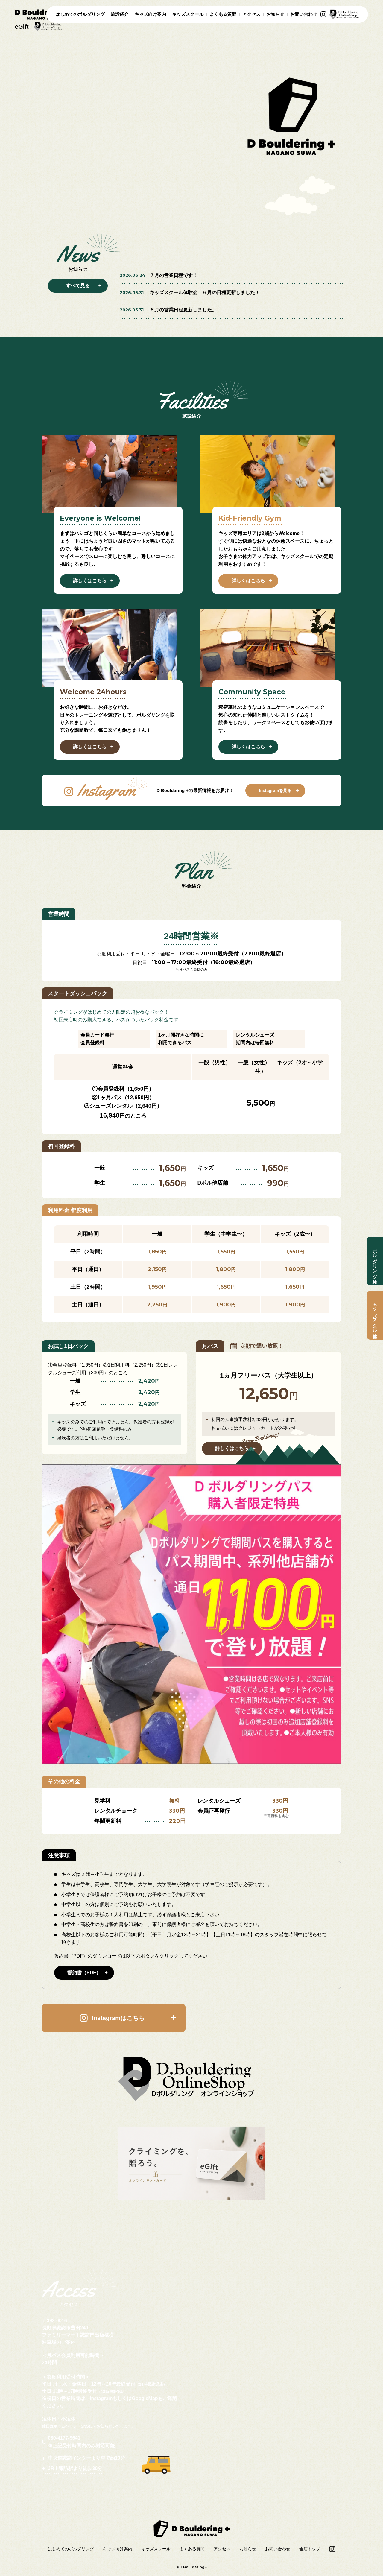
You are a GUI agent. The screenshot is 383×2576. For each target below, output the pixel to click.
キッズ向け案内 (150, 14)
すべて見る (78, 285)
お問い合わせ (303, 14)
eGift (22, 26)
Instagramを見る (275, 790)
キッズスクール (187, 14)
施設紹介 (120, 14)
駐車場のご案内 (58, 2342)
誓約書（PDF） (84, 1972)
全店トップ (309, 2548)
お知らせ (275, 14)
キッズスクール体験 (375, 1315)
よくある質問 (222, 14)
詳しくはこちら (90, 580)
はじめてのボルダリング (80, 14)
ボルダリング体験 (375, 1261)
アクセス (251, 14)
